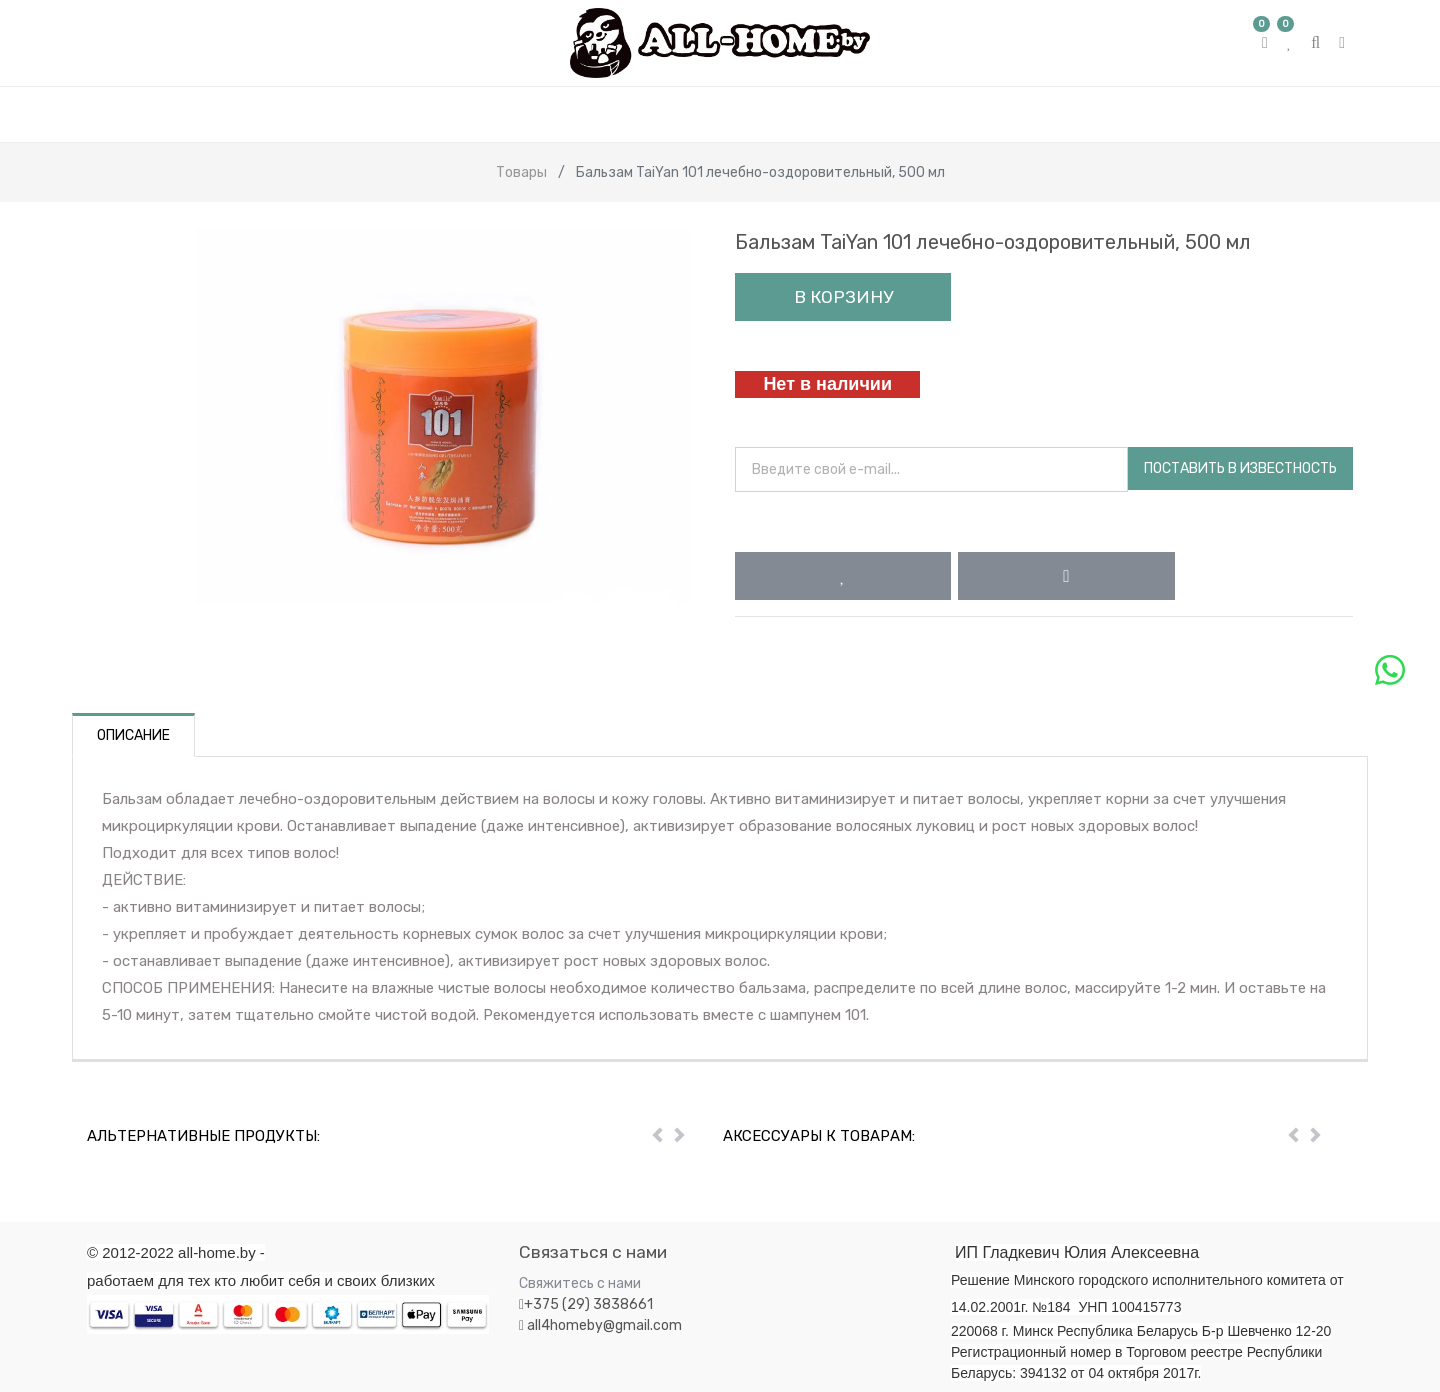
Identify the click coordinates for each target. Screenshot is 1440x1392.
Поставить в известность (1240, 468)
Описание (133, 735)
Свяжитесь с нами (580, 1283)
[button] (843, 576)
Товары (521, 172)
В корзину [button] (843, 297)
